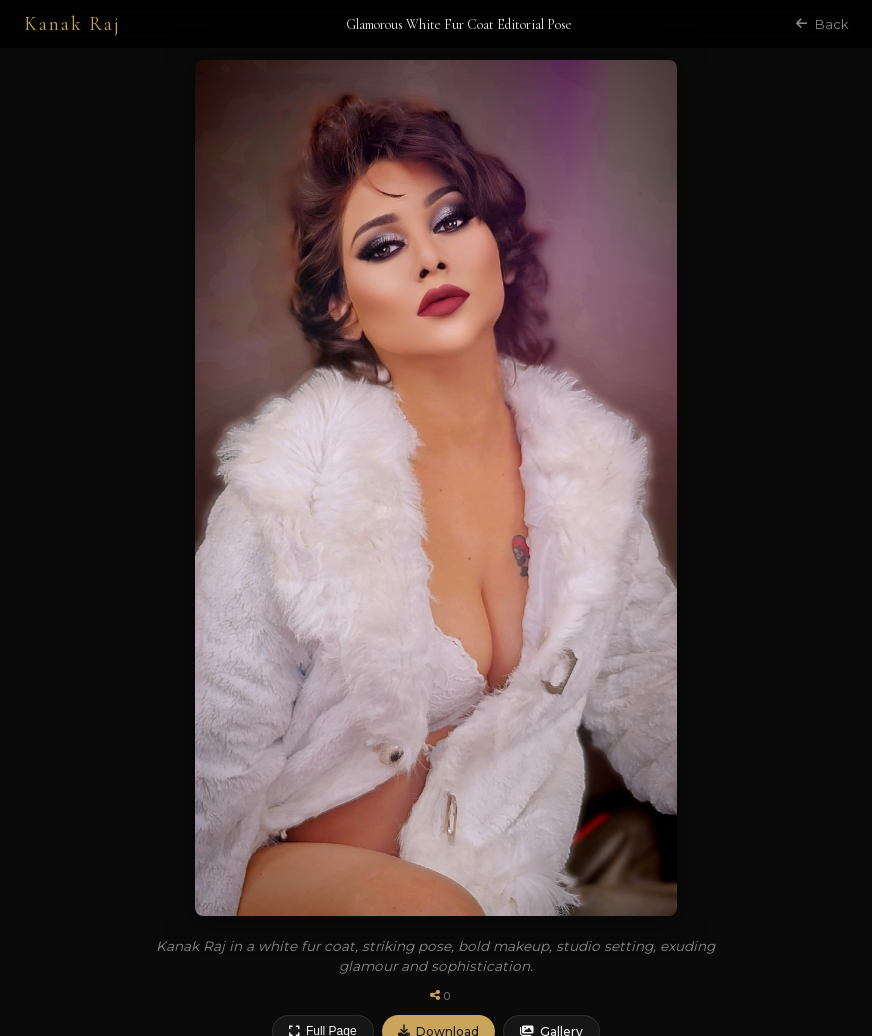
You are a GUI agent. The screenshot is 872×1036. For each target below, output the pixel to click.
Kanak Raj (72, 24)
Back (822, 24)
